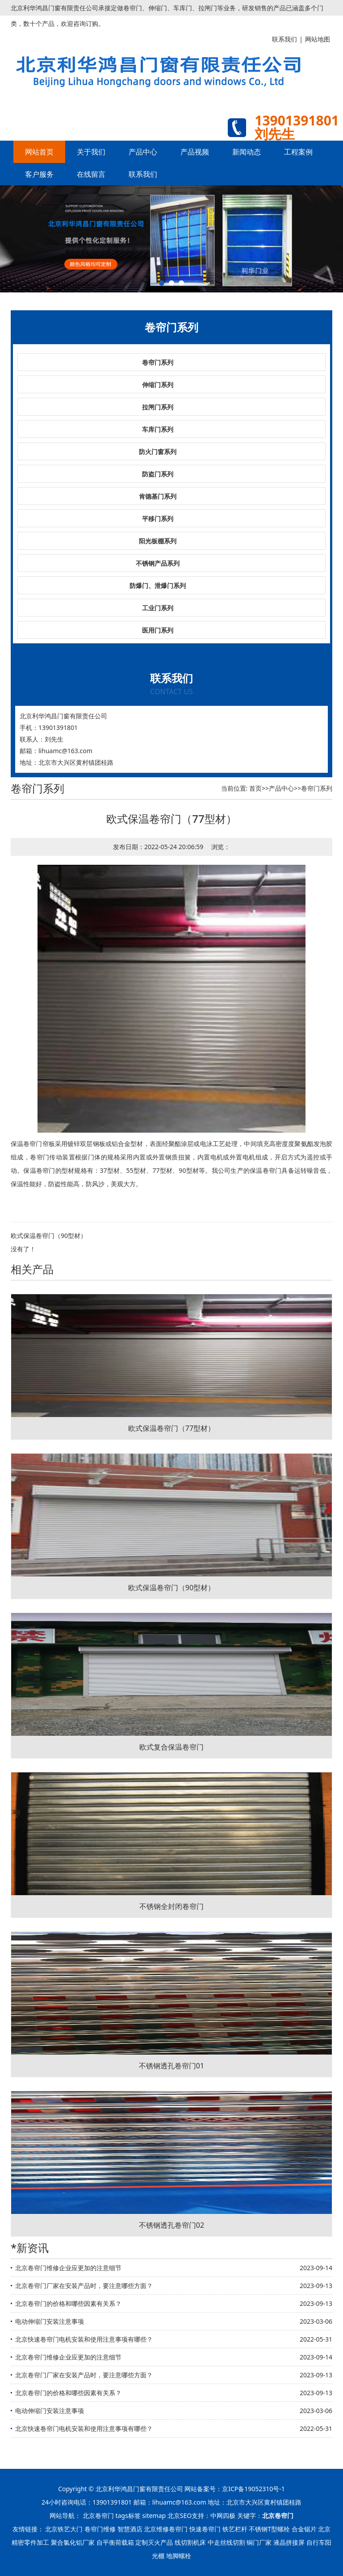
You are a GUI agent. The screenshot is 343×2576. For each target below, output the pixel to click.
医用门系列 (157, 630)
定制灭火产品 (154, 2542)
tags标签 (127, 2515)
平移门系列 (157, 518)
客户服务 (39, 174)
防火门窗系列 (157, 451)
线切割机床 (190, 2542)
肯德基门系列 (157, 496)
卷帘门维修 (100, 2529)
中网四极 (222, 2515)
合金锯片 (304, 2529)
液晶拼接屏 (289, 2542)
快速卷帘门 (205, 2529)
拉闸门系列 (157, 407)
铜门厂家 (259, 2542)
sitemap (154, 2515)
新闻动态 (246, 152)
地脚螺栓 (178, 2555)
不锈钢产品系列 (158, 563)
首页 (255, 788)
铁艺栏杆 (234, 2529)
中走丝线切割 (226, 2542)
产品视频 (194, 152)
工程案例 (298, 152)
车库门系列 (157, 429)
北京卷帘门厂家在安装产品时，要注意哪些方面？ (84, 2285)
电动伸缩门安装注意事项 (49, 2321)
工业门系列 (157, 608)
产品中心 (143, 152)
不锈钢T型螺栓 (269, 2529)
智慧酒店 (129, 2529)
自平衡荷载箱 (115, 2542)
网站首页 (39, 152)
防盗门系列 (157, 474)
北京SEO (179, 2515)
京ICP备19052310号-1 (253, 2488)
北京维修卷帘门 (166, 2529)
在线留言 (91, 174)
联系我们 (143, 174)
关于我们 (91, 152)
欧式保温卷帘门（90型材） (49, 1235)
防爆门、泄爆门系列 (158, 585)
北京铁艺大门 (64, 2529)
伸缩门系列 (157, 384)
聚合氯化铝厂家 (73, 2542)
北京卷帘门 (98, 2515)
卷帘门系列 (157, 362)
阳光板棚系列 (157, 541)
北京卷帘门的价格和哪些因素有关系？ (68, 2303)
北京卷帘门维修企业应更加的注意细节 (68, 2267)
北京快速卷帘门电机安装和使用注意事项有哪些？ (84, 2339)
